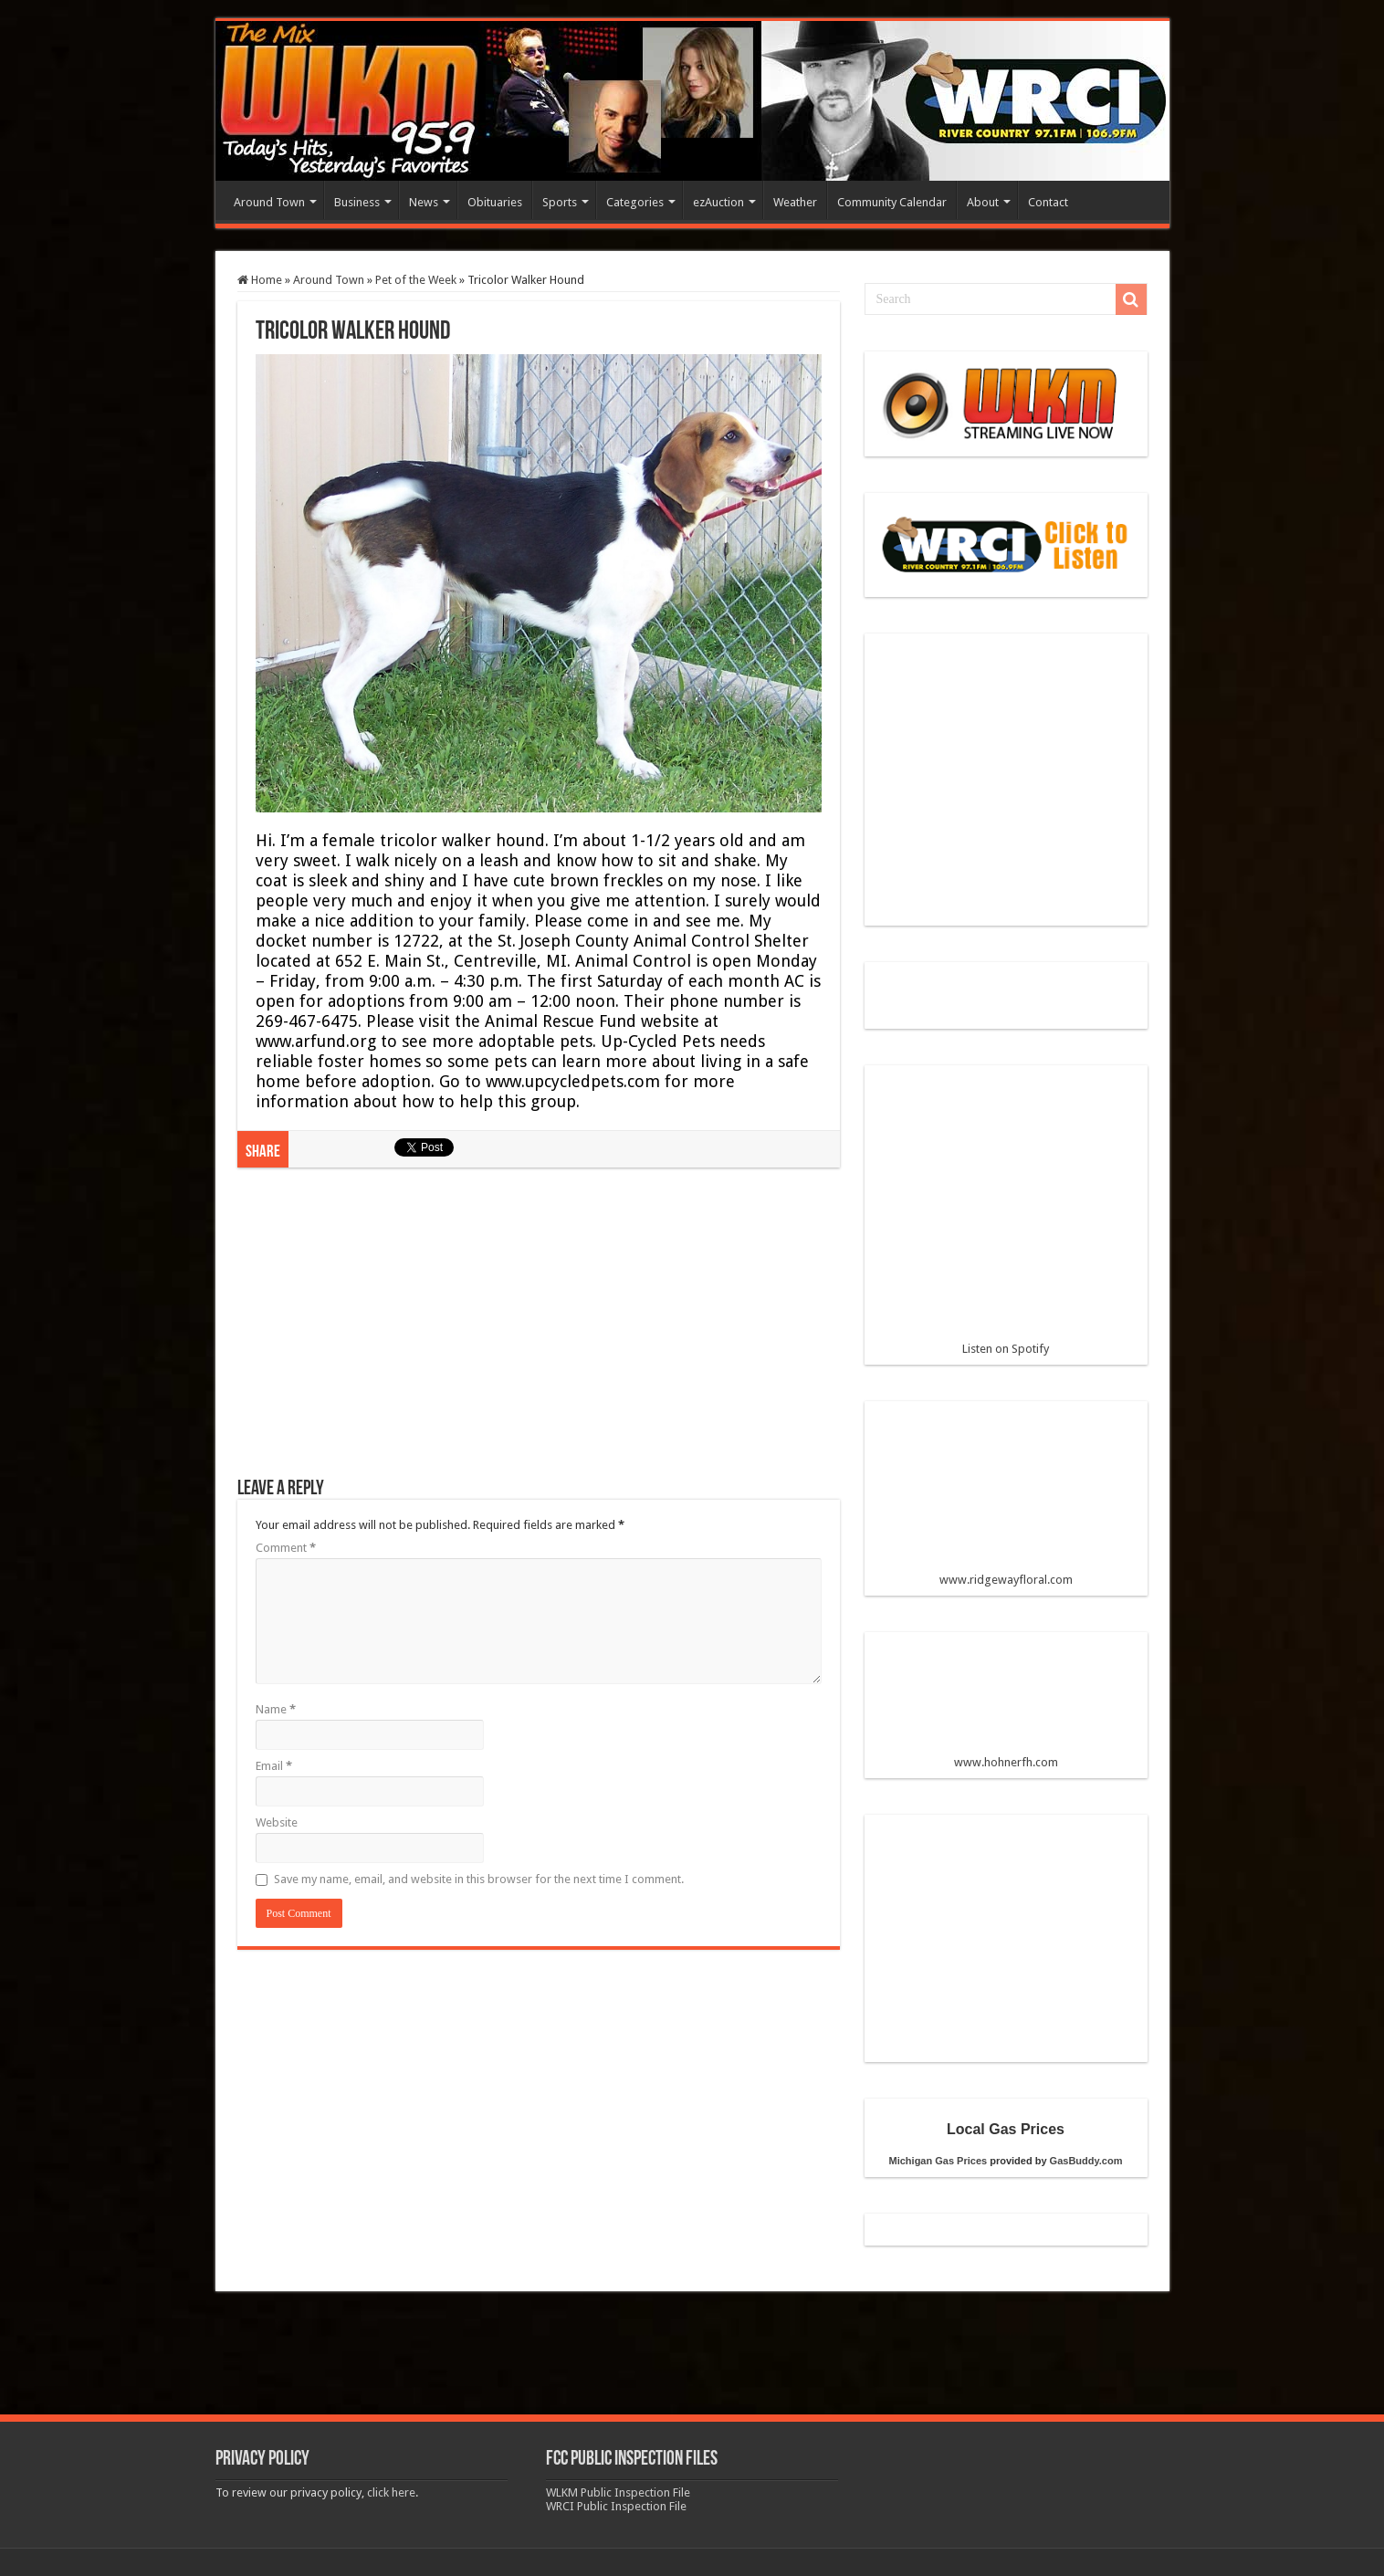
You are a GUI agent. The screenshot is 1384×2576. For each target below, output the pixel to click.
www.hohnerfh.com (1006, 1762)
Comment (286, 1548)
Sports (559, 202)
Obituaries (494, 202)
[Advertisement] (538, 1332)
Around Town (269, 202)
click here (391, 2492)
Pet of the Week (415, 280)
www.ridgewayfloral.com (1006, 1500)
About (983, 202)
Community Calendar (892, 202)
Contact (1048, 202)
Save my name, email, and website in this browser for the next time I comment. (479, 1879)
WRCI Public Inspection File (616, 2506)
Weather (795, 202)
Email (274, 1766)
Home (259, 280)
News (423, 202)
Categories (635, 202)
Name (276, 1709)
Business (357, 202)
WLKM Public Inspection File (618, 2492)
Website (277, 1822)
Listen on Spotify (1006, 1217)
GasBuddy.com (1086, 2160)
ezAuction (718, 202)
